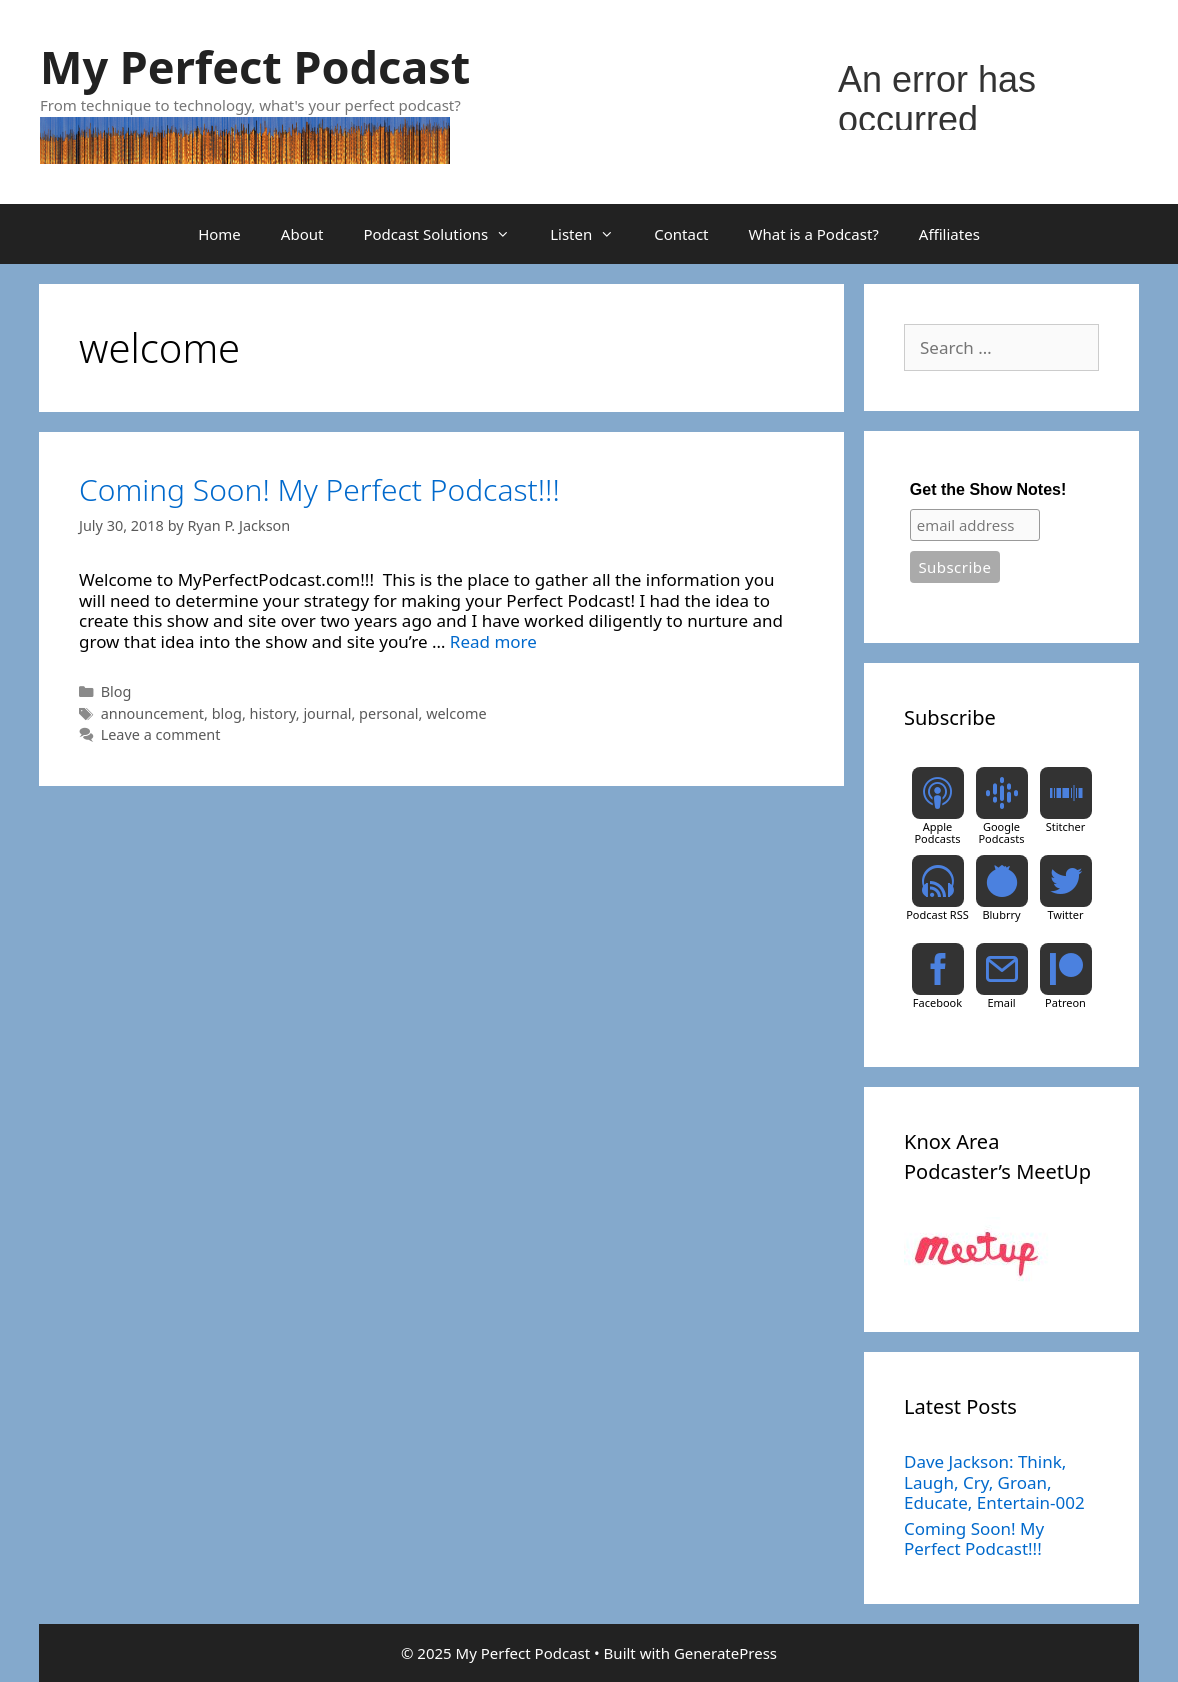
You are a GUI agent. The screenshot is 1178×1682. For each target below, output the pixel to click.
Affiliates (949, 234)
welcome (456, 713)
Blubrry (1001, 914)
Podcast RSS (937, 914)
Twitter (1065, 914)
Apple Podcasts (937, 832)
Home (219, 234)
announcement (152, 713)
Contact (681, 234)
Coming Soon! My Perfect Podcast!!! (319, 489)
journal (327, 713)
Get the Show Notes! (988, 489)
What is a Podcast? (814, 234)
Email (1001, 1002)
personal (388, 713)
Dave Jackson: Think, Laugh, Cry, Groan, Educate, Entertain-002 (994, 1482)
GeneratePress (725, 1653)
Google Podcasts (1001, 832)
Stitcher (1066, 826)
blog (227, 713)
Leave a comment (161, 734)
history (273, 713)
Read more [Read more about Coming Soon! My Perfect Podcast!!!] (493, 641)
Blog (116, 691)
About (302, 234)
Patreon (1065, 1002)
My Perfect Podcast (255, 66)
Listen (592, 234)
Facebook (937, 1002)
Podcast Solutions (446, 234)
